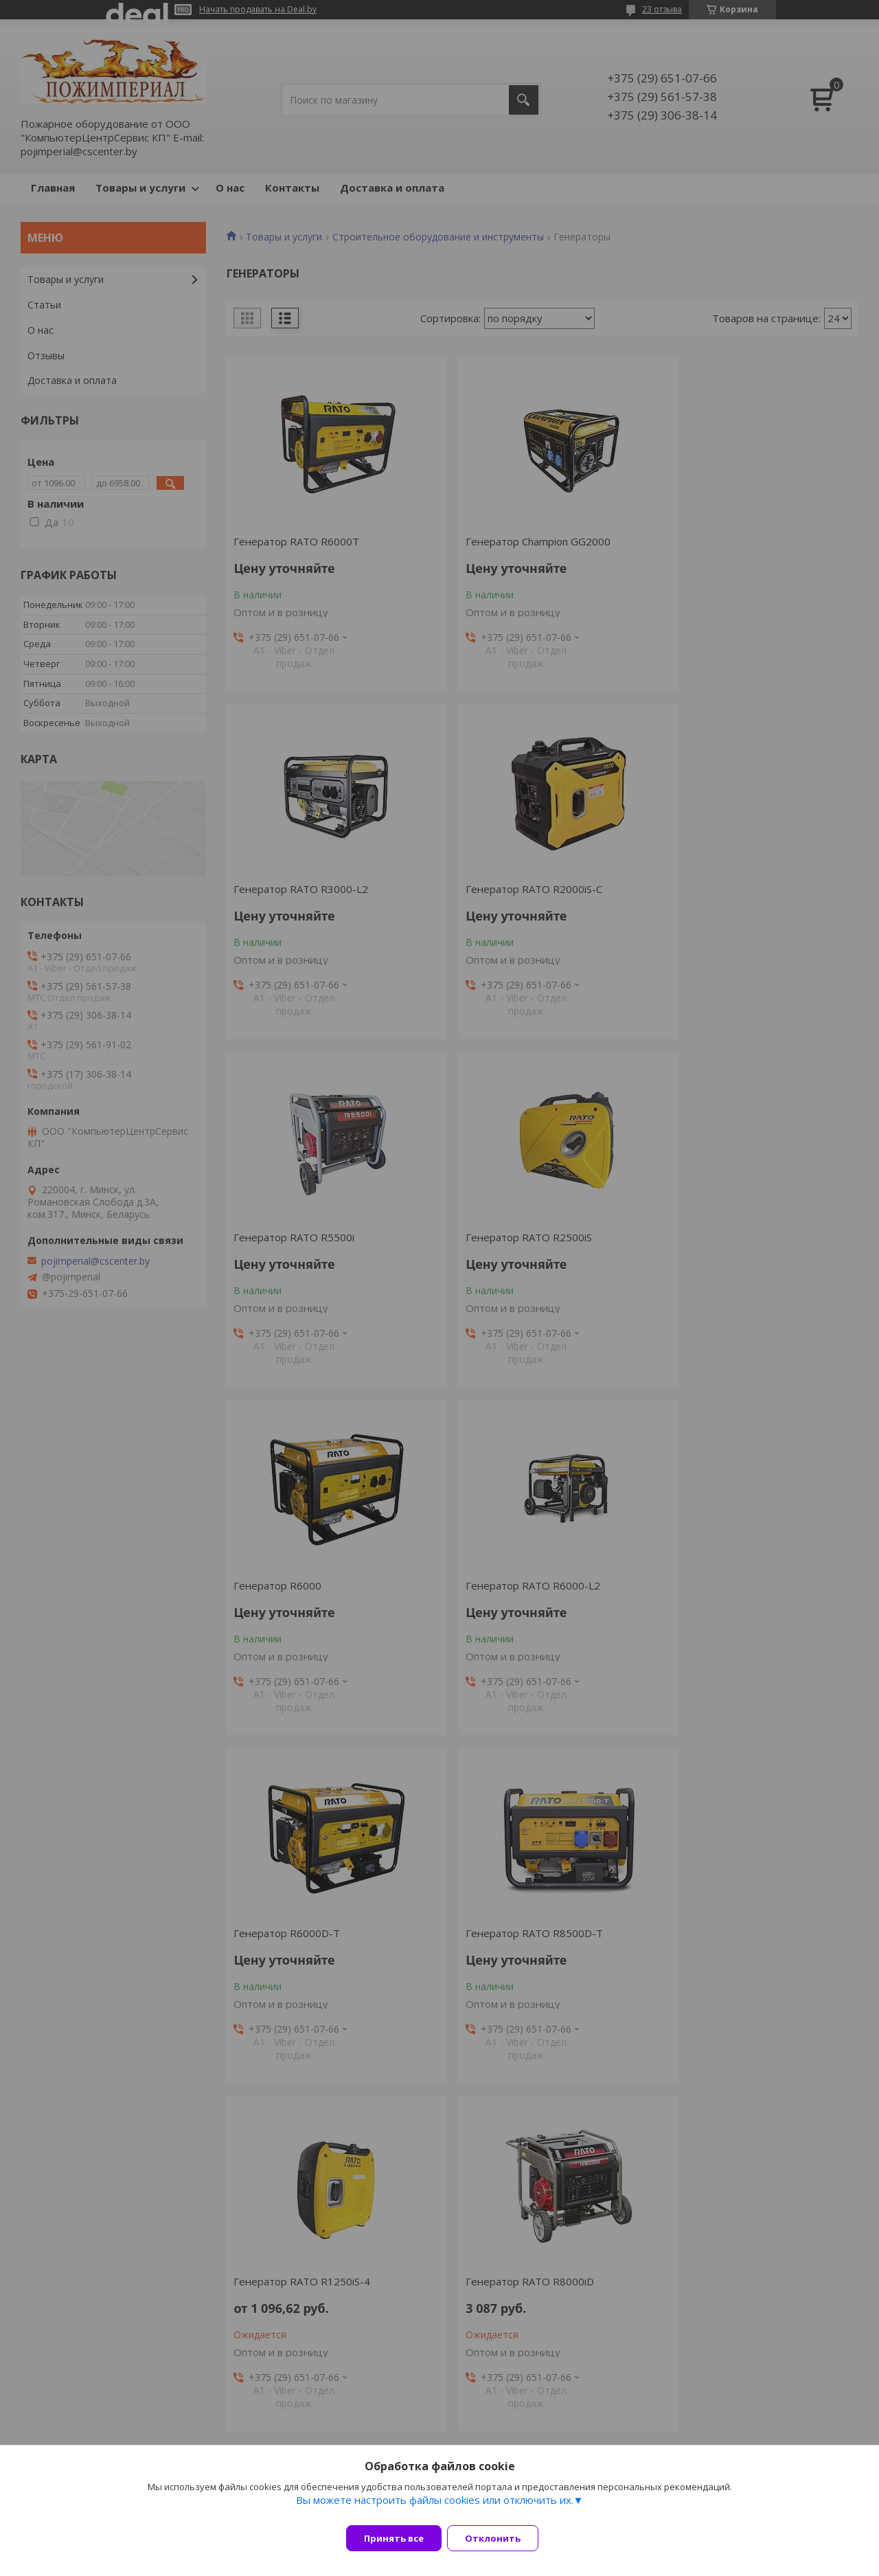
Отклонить (501, 2538)
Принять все (394, 2538)
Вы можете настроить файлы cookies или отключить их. (434, 2508)
